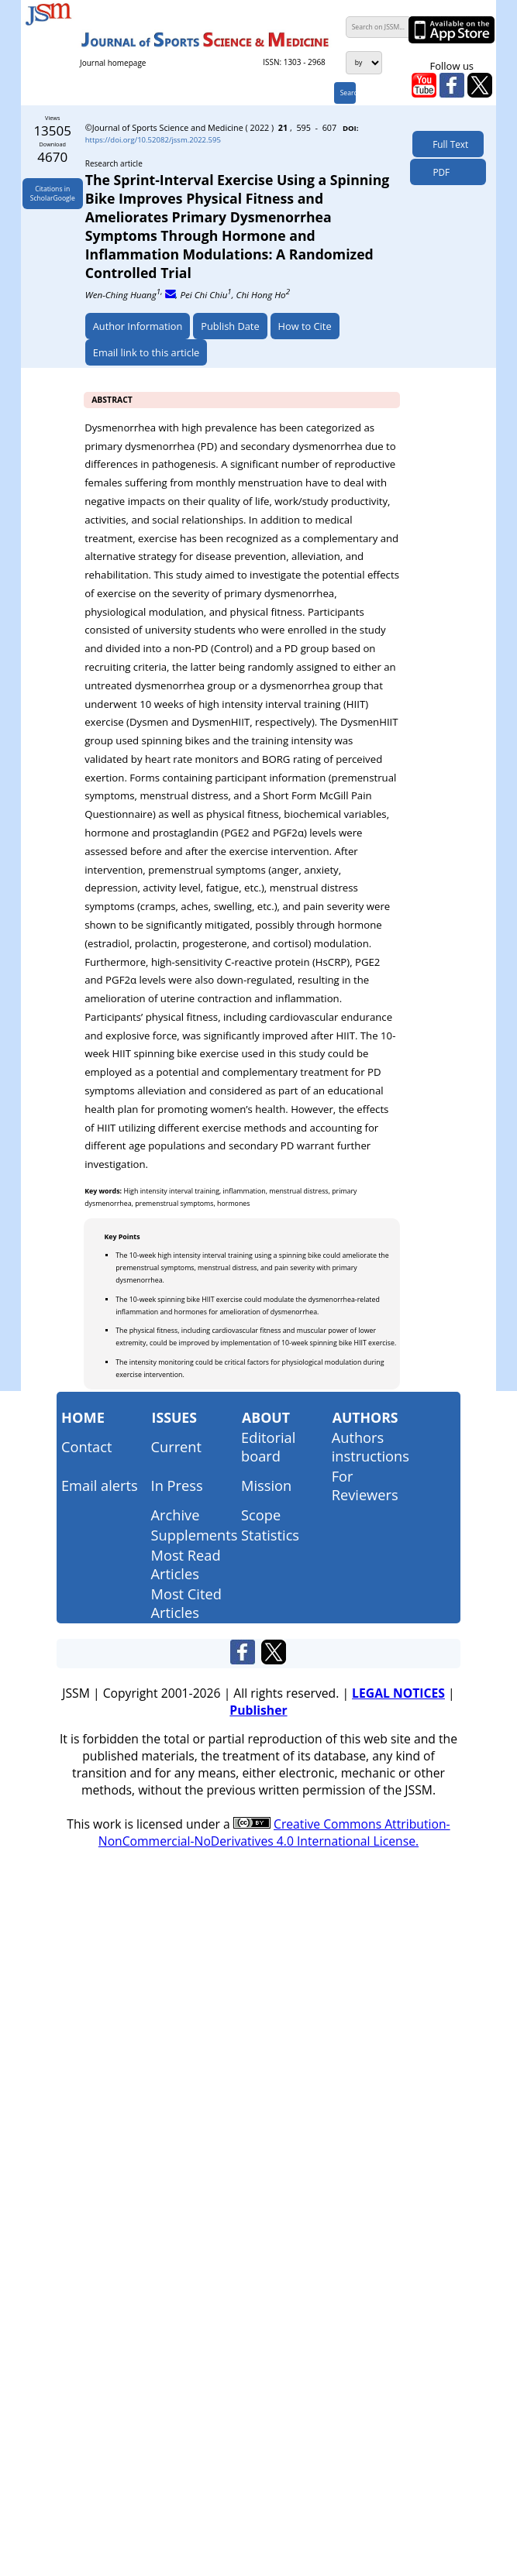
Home (83, 1417)
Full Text (448, 144)
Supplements (194, 1535)
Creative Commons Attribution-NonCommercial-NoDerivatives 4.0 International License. (274, 1832)
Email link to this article (146, 352)
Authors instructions (370, 1446)
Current (176, 1446)
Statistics (270, 1535)
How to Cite (305, 326)
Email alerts (99, 1485)
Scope (261, 1515)
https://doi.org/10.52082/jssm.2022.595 (153, 140)
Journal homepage (113, 62)
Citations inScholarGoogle (52, 193)
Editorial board (268, 1446)
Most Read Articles (186, 1564)
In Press (177, 1485)
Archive (175, 1515)
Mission (266, 1485)
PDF (438, 172)
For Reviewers (365, 1485)
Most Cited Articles (186, 1603)
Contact (86, 1446)
